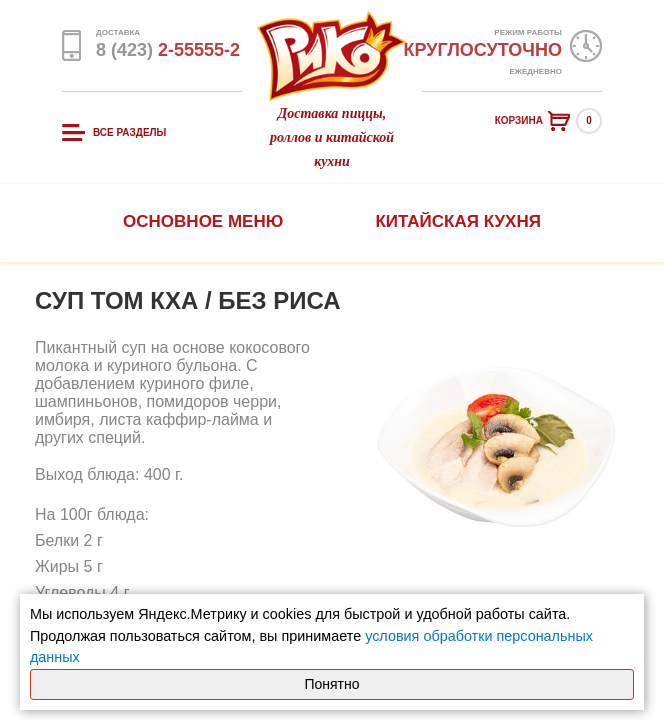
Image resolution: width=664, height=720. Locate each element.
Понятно (331, 684)
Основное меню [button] (203, 221)
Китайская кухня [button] (457, 221)
